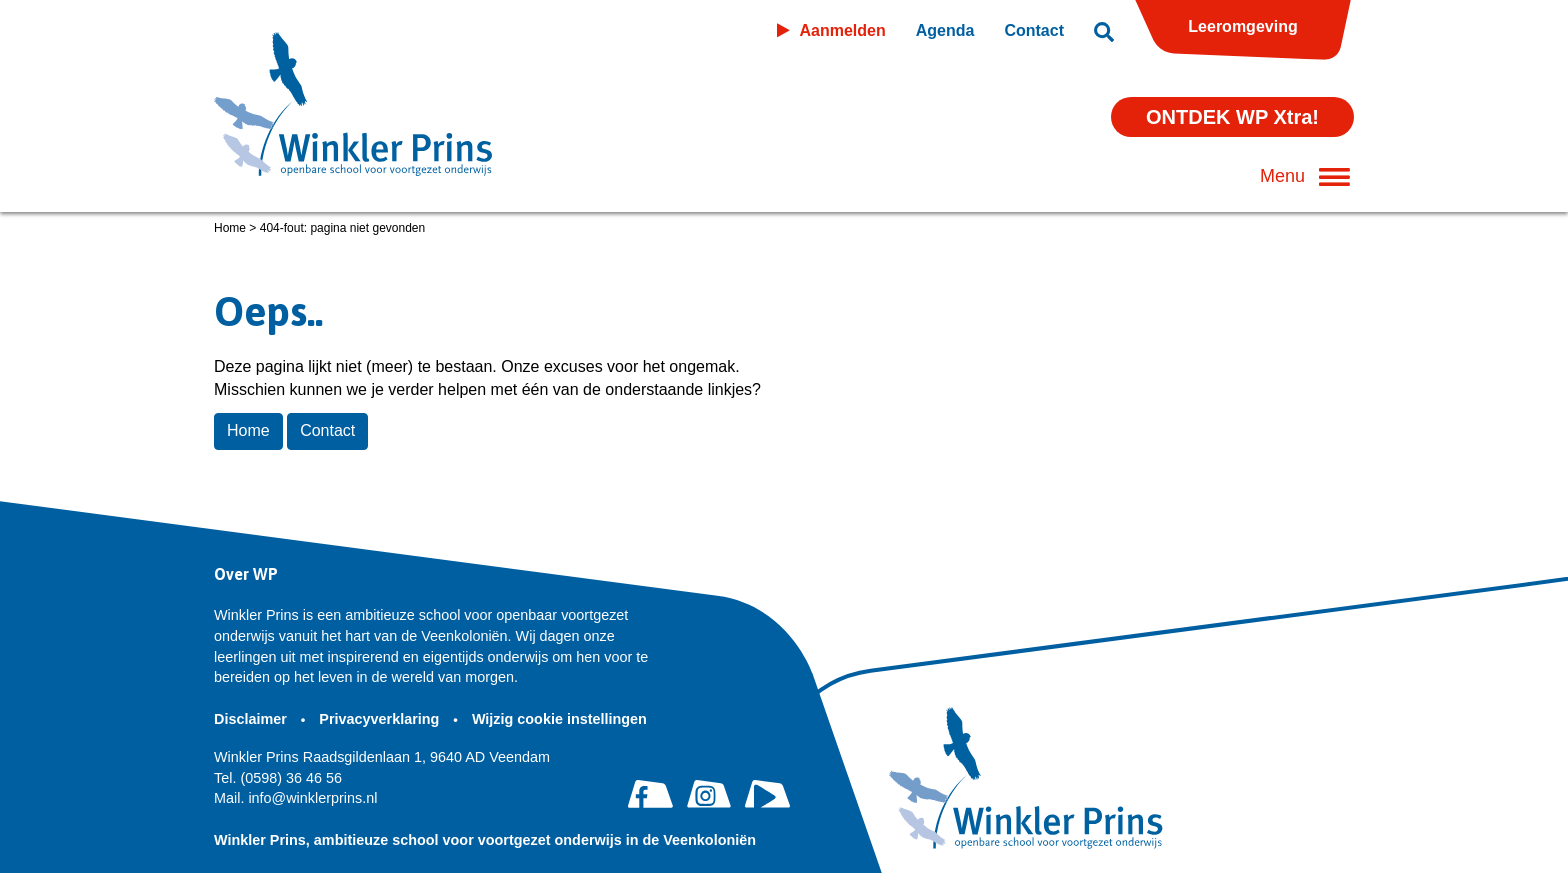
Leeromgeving (1242, 26)
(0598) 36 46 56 (278, 778)
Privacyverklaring (381, 719)
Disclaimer (252, 719)
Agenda (945, 30)
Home (230, 228)
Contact (1034, 30)
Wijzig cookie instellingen (561, 719)
